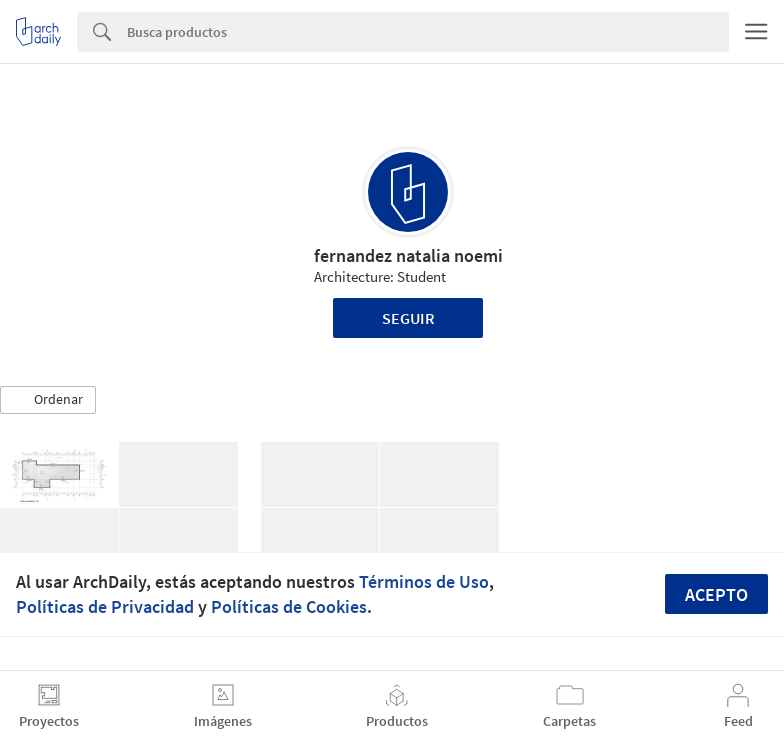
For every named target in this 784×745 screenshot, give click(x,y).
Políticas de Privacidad (105, 606)
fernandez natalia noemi (408, 255)
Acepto (716, 594)
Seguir (408, 318)
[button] (48, 400)
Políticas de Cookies (289, 606)
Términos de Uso (424, 581)
